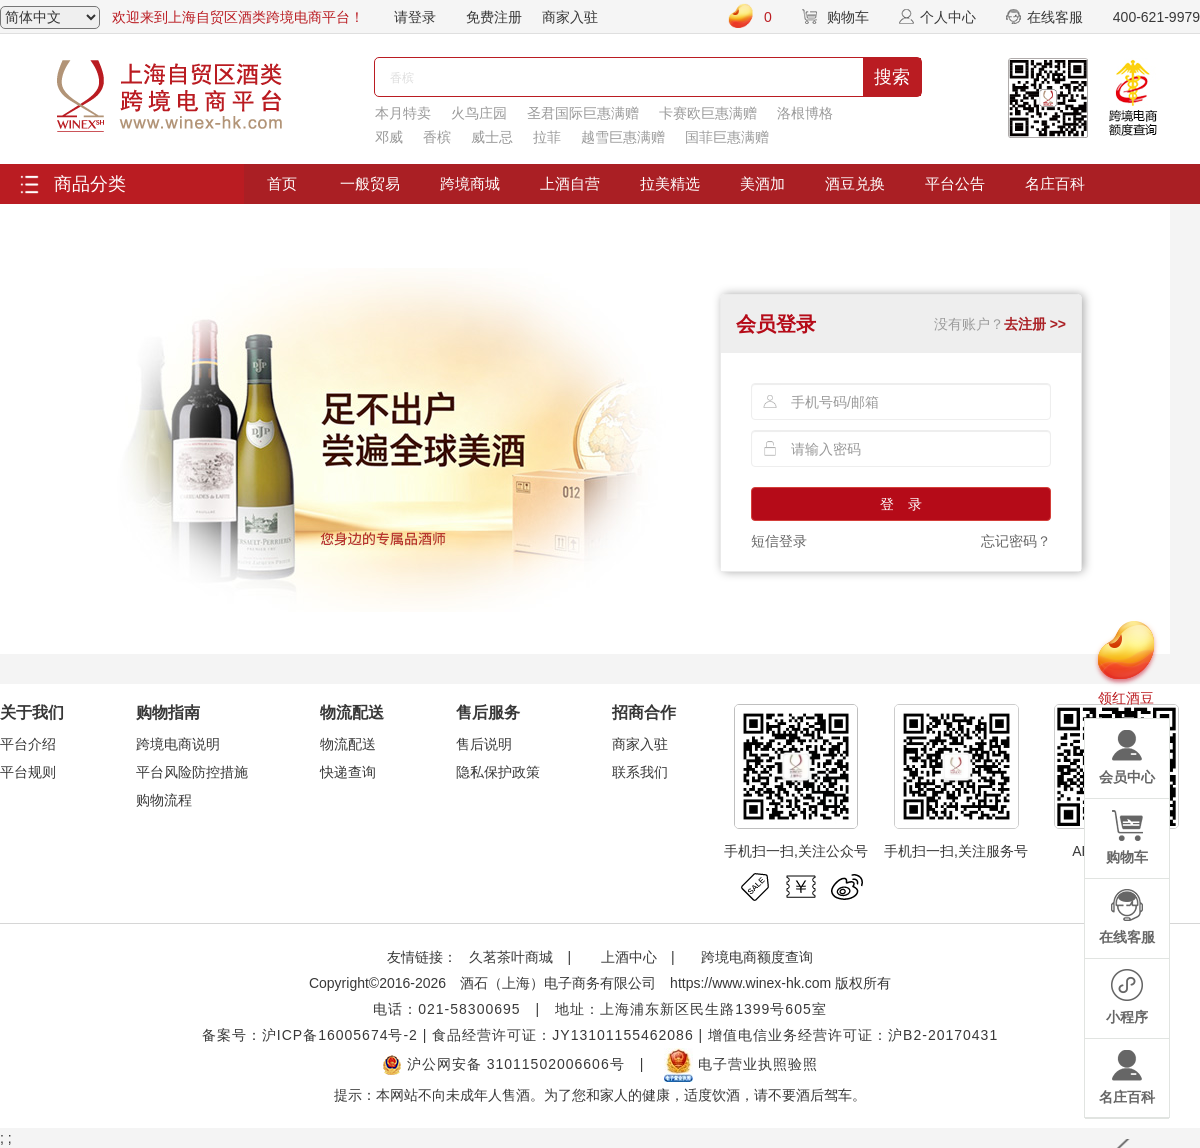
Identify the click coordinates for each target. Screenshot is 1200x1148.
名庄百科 (1055, 183)
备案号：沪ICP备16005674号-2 (310, 1035)
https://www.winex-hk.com (750, 983)
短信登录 (779, 541)
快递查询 (348, 772)
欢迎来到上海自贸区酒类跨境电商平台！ (238, 17)
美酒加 (762, 183)
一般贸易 (370, 183)
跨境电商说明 (178, 744)
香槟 (437, 137)
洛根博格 (805, 113)
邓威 (389, 137)
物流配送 (348, 744)
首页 (282, 183)
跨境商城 (470, 183)
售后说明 (484, 744)
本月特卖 (403, 113)
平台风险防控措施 (192, 772)
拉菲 (547, 137)
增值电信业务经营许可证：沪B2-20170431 (853, 1035)
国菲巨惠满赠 (727, 137)
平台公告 (955, 183)
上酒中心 (627, 957)
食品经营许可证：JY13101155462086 (562, 1035)
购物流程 (164, 800)
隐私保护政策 (498, 772)
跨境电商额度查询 (757, 957)
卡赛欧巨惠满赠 (708, 113)
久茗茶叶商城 (511, 957)
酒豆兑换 (855, 183)
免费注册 (494, 17)
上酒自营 (570, 183)
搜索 (892, 77)
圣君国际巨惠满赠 (583, 113)
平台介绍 (28, 744)
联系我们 (640, 772)
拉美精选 (670, 183)
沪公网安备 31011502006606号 (503, 1064)
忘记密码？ (1016, 541)
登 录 (901, 504)
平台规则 (28, 772)
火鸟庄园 (479, 113)
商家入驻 (570, 17)
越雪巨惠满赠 (623, 137)
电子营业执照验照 (741, 1064)
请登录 (415, 17)
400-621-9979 (1156, 17)
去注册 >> (1035, 324)
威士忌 (492, 137)
